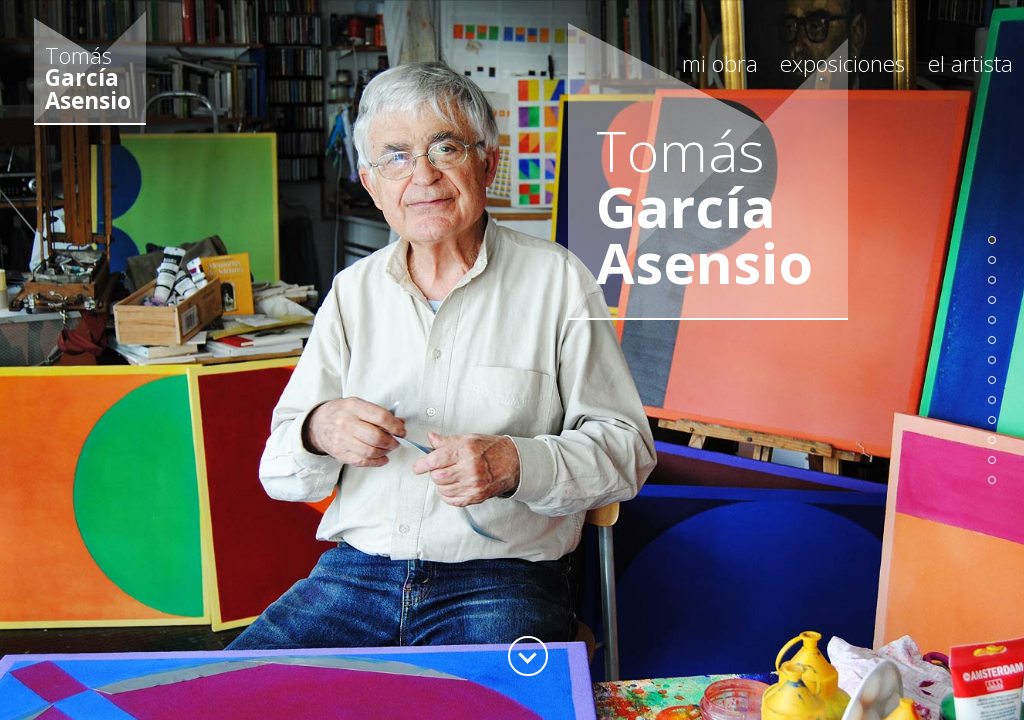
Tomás (88, 78)
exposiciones (842, 63)
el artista (970, 63)
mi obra (720, 63)
